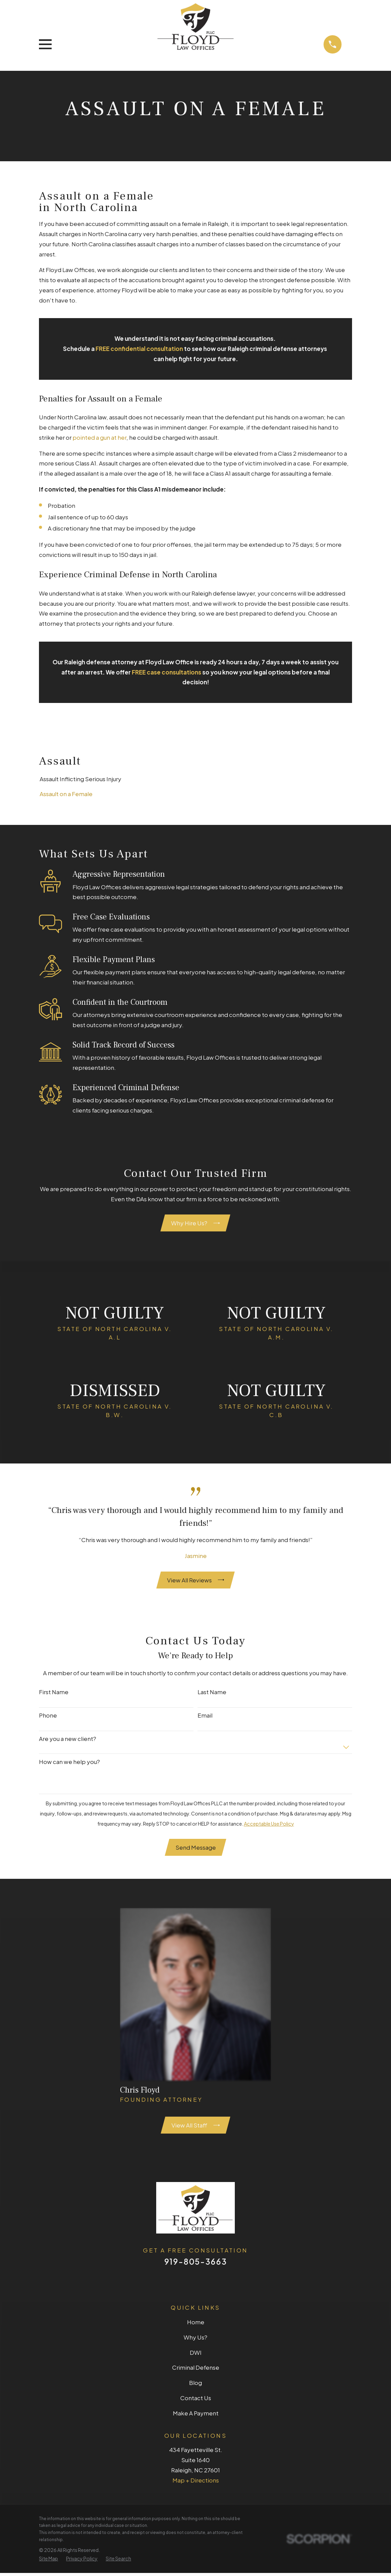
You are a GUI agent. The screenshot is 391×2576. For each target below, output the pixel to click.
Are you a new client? (67, 1740)
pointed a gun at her (99, 437)
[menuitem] (195, 779)
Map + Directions (195, 2483)
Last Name (212, 1693)
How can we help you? (69, 1763)
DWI (196, 2355)
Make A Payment (196, 2416)
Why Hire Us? (195, 1223)
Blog (195, 2385)
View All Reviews (195, 1581)
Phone (48, 1716)
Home (195, 2325)
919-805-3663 (195, 2264)
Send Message (196, 1849)
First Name (53, 1693)
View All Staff (195, 2127)
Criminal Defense (195, 2370)
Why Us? (195, 2340)
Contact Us (195, 2401)
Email (205, 1716)
